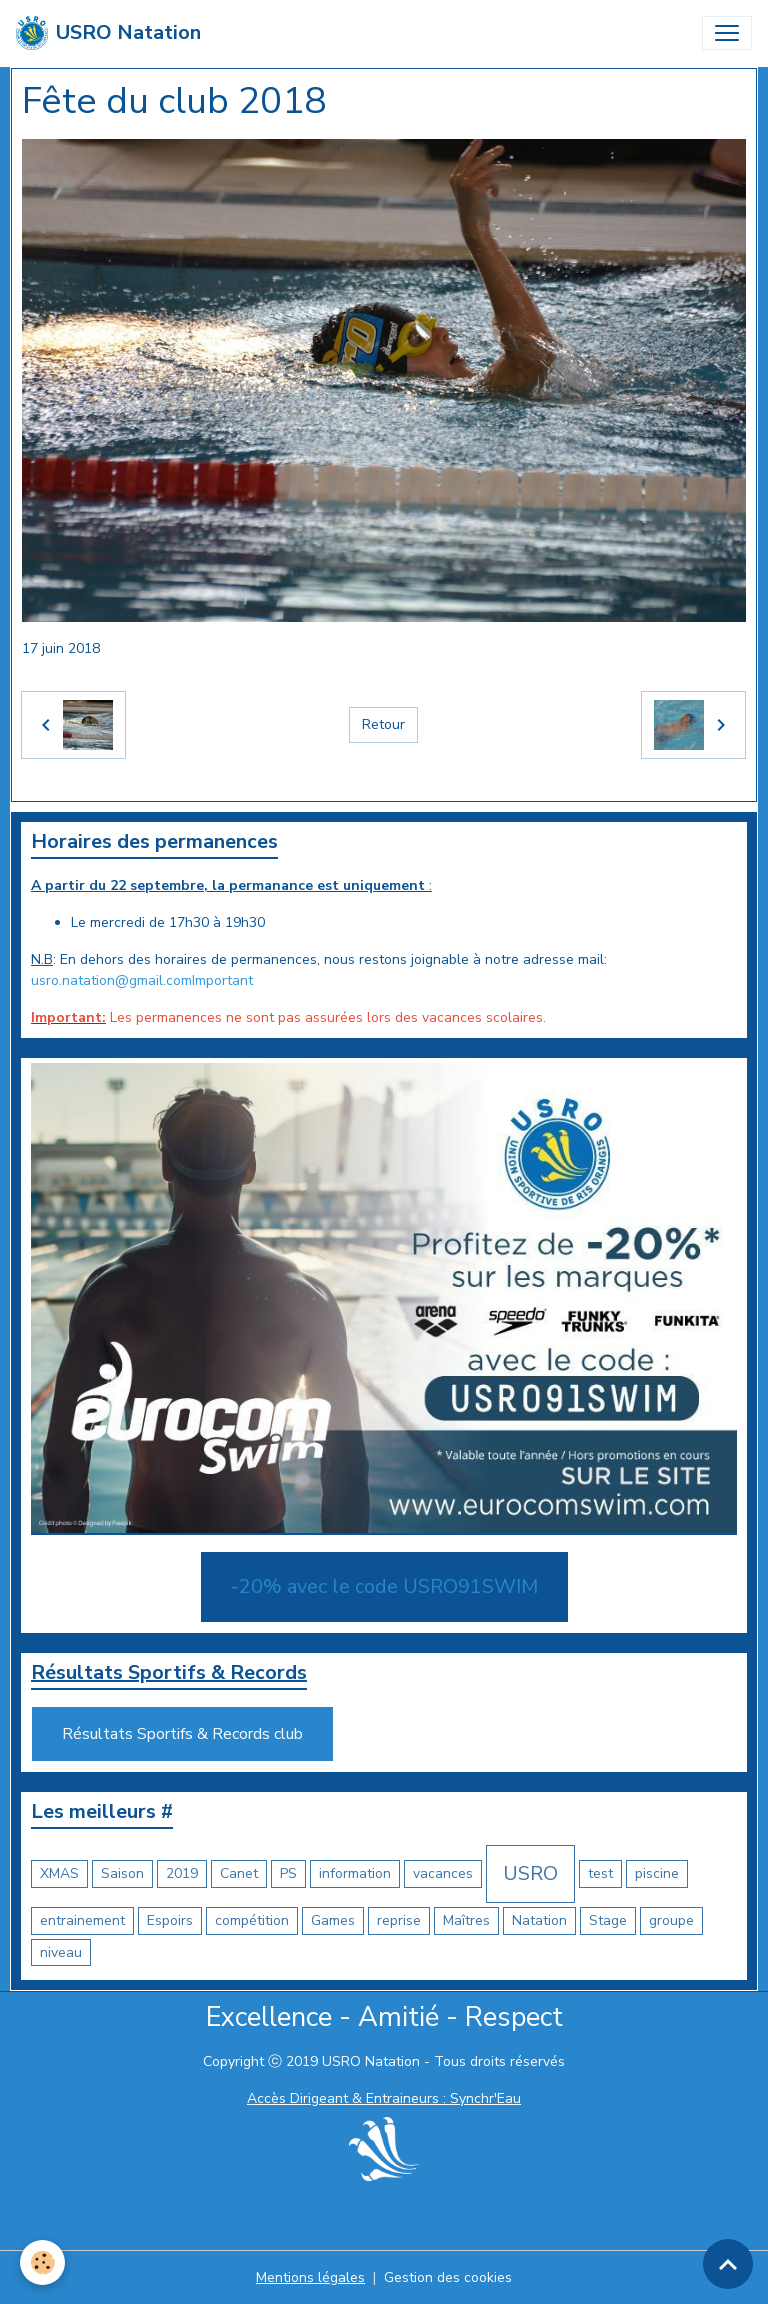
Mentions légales (310, 2277)
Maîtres (466, 1920)
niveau (61, 1952)
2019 (182, 1873)
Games (333, 1920)
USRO (530, 1873)
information (355, 1873)
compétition (252, 1920)
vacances (443, 1873)
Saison (122, 1873)
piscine (657, 1873)
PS (288, 1873)
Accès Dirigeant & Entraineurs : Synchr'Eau (384, 2098)
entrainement (82, 1920)
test (600, 1873)
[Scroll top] (728, 2264)
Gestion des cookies (448, 2277)
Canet (239, 1873)
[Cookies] (42, 2262)
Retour (383, 724)
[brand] (108, 33)
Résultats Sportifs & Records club (182, 1734)
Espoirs (170, 1920)
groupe (671, 1920)
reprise (399, 1920)
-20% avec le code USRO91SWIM (384, 1586)
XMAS (59, 1873)
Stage (608, 1920)
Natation (539, 1920)
